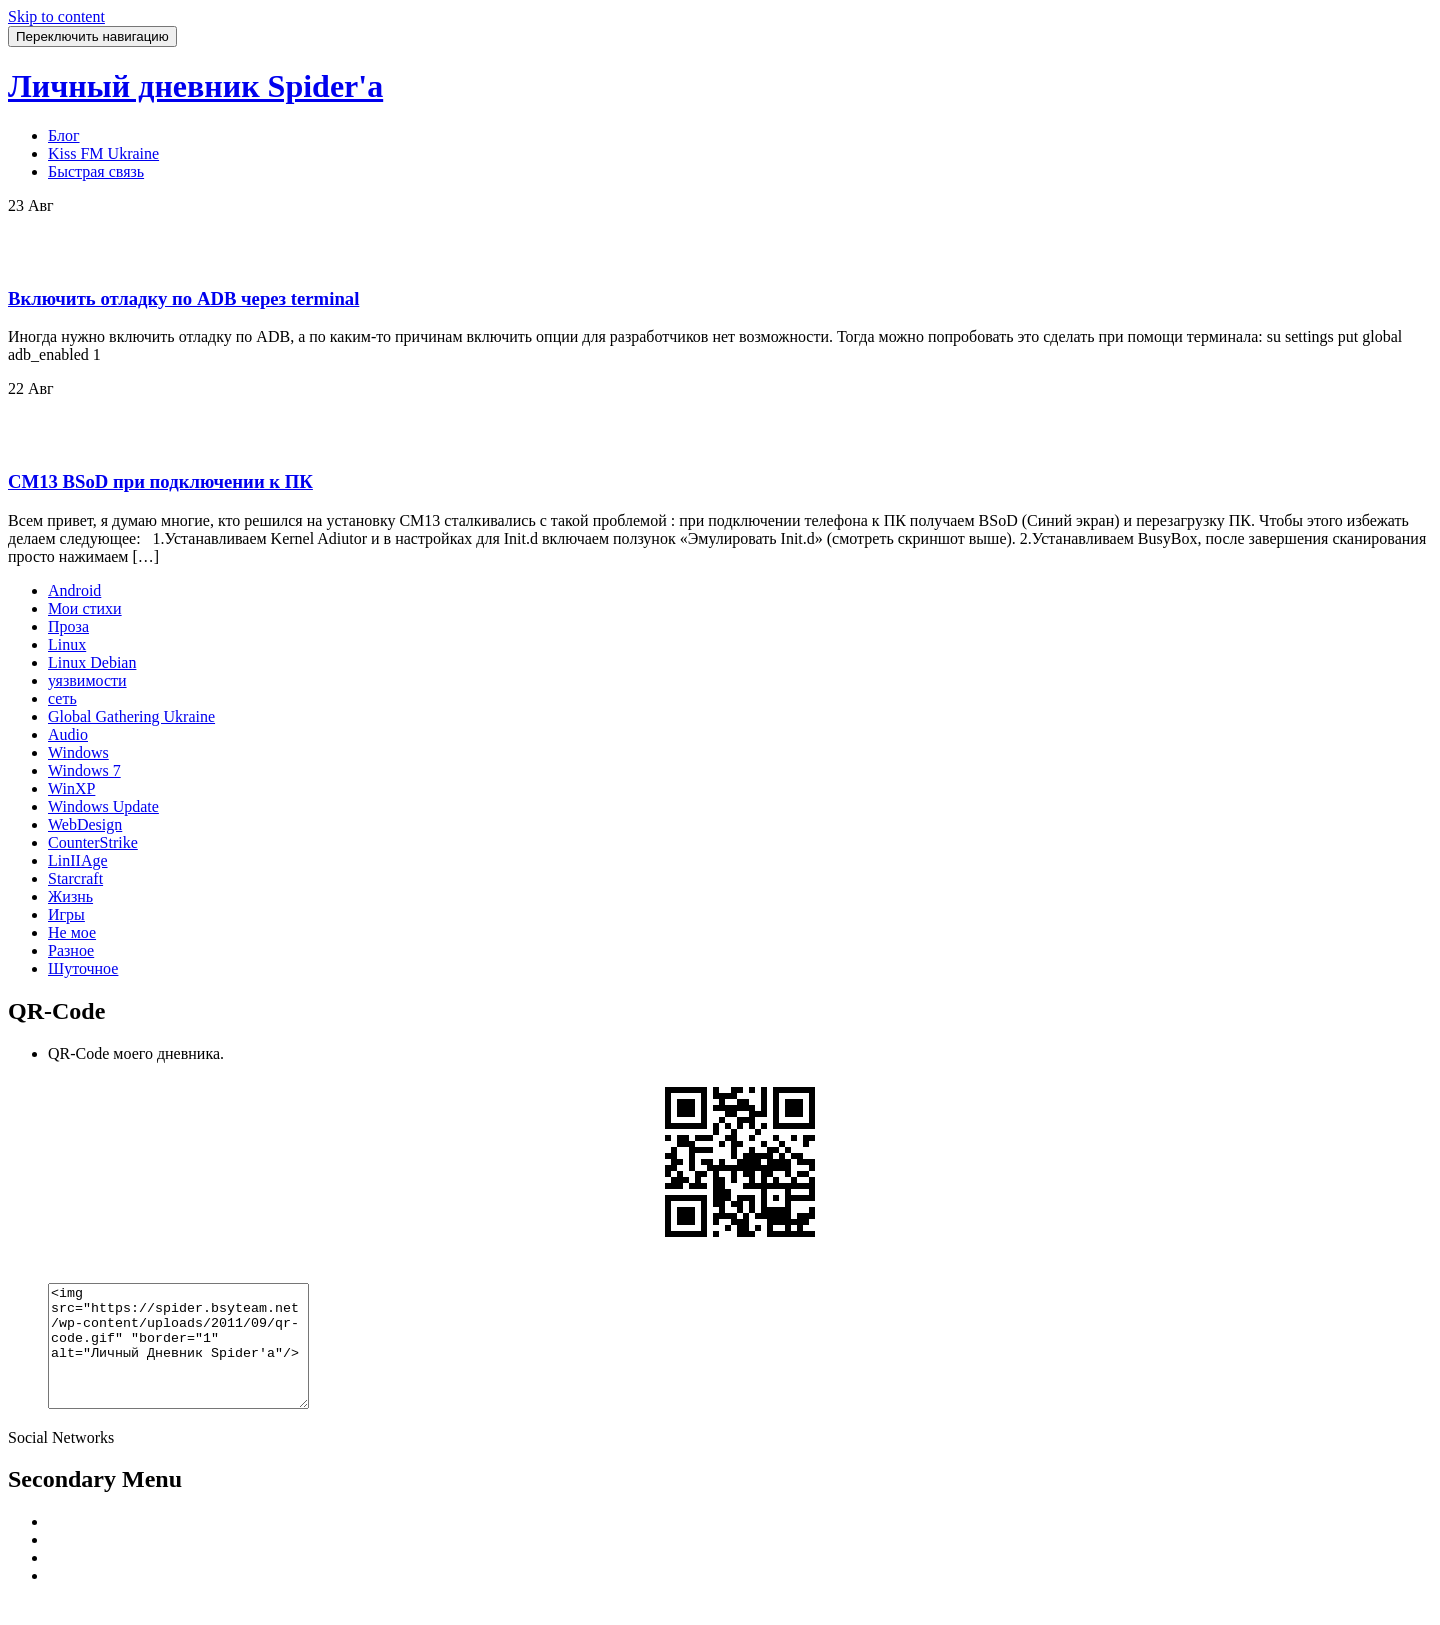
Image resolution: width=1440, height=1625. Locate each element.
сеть (62, 698)
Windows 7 (84, 770)
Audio (68, 734)
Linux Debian (92, 662)
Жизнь (70, 896)
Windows (78, 752)
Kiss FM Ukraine (103, 153)
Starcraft (75, 878)
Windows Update (103, 806)
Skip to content (56, 16)
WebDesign (85, 824)
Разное (71, 950)
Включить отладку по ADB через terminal (183, 298)
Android (74, 590)
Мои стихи (85, 608)
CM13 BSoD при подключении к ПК (160, 481)
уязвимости (87, 680)
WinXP (71, 788)
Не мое (72, 932)
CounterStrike (93, 842)
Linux (67, 644)
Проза (68, 626)
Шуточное (83, 968)
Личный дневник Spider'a (195, 86)
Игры (66, 914)
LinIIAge (78, 860)
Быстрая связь (96, 171)
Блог (64, 135)
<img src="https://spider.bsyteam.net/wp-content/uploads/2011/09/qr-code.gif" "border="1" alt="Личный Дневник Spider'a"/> (193, 1358)
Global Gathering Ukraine (131, 716)
